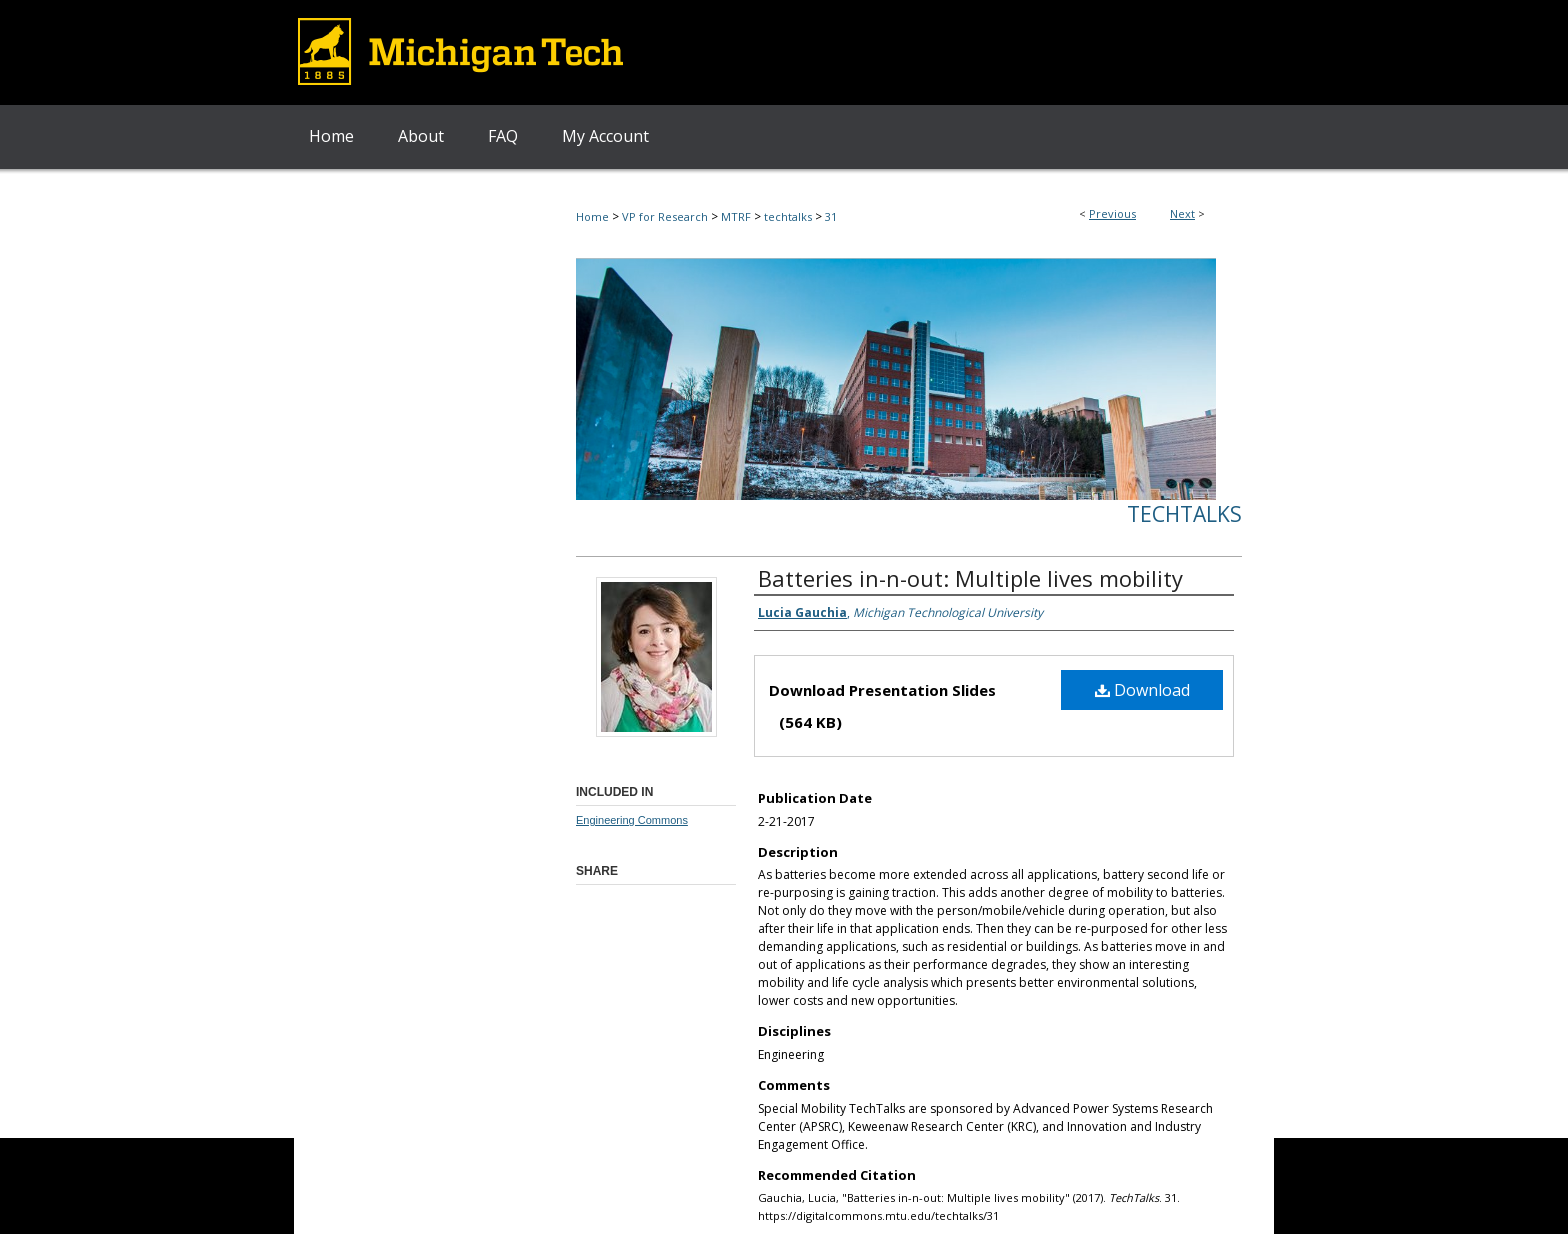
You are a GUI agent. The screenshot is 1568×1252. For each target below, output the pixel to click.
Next (1182, 213)
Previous (1112, 213)
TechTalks (1184, 514)
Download (1142, 690)
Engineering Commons (632, 820)
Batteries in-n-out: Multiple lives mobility (970, 578)
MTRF (736, 216)
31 (831, 216)
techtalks (788, 216)
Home (592, 216)
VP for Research (665, 216)
